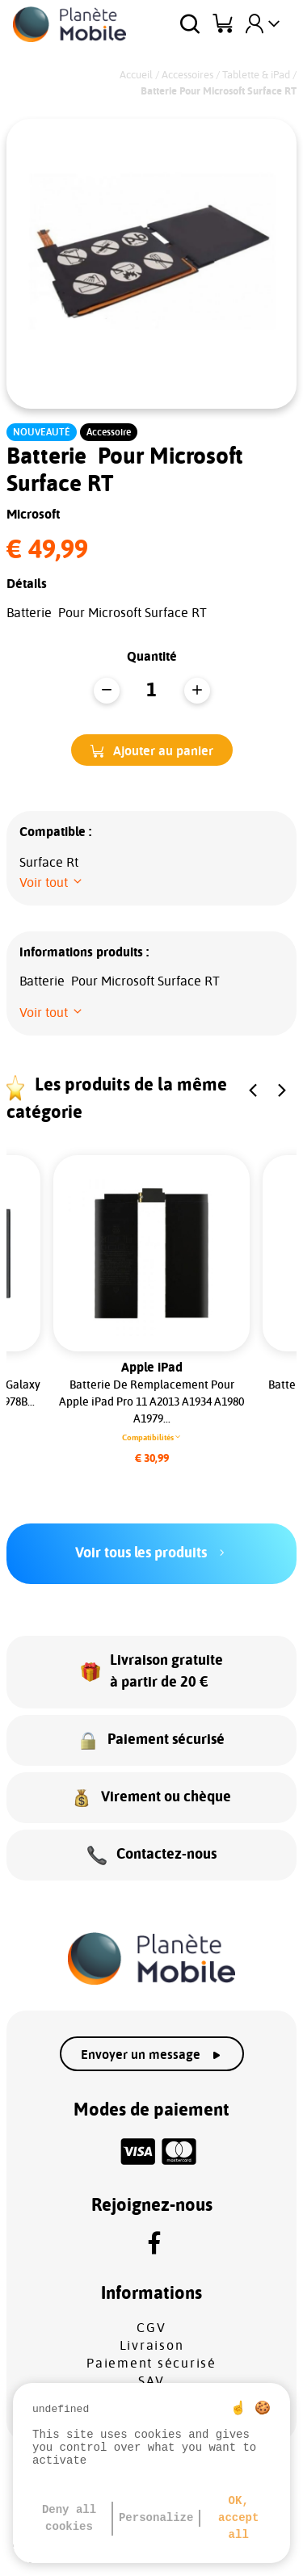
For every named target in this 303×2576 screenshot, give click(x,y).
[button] (152, 750)
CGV (151, 2328)
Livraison (152, 2345)
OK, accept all (238, 2517)
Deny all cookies (69, 2518)
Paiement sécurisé (151, 2363)
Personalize (156, 2517)
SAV (151, 2381)
